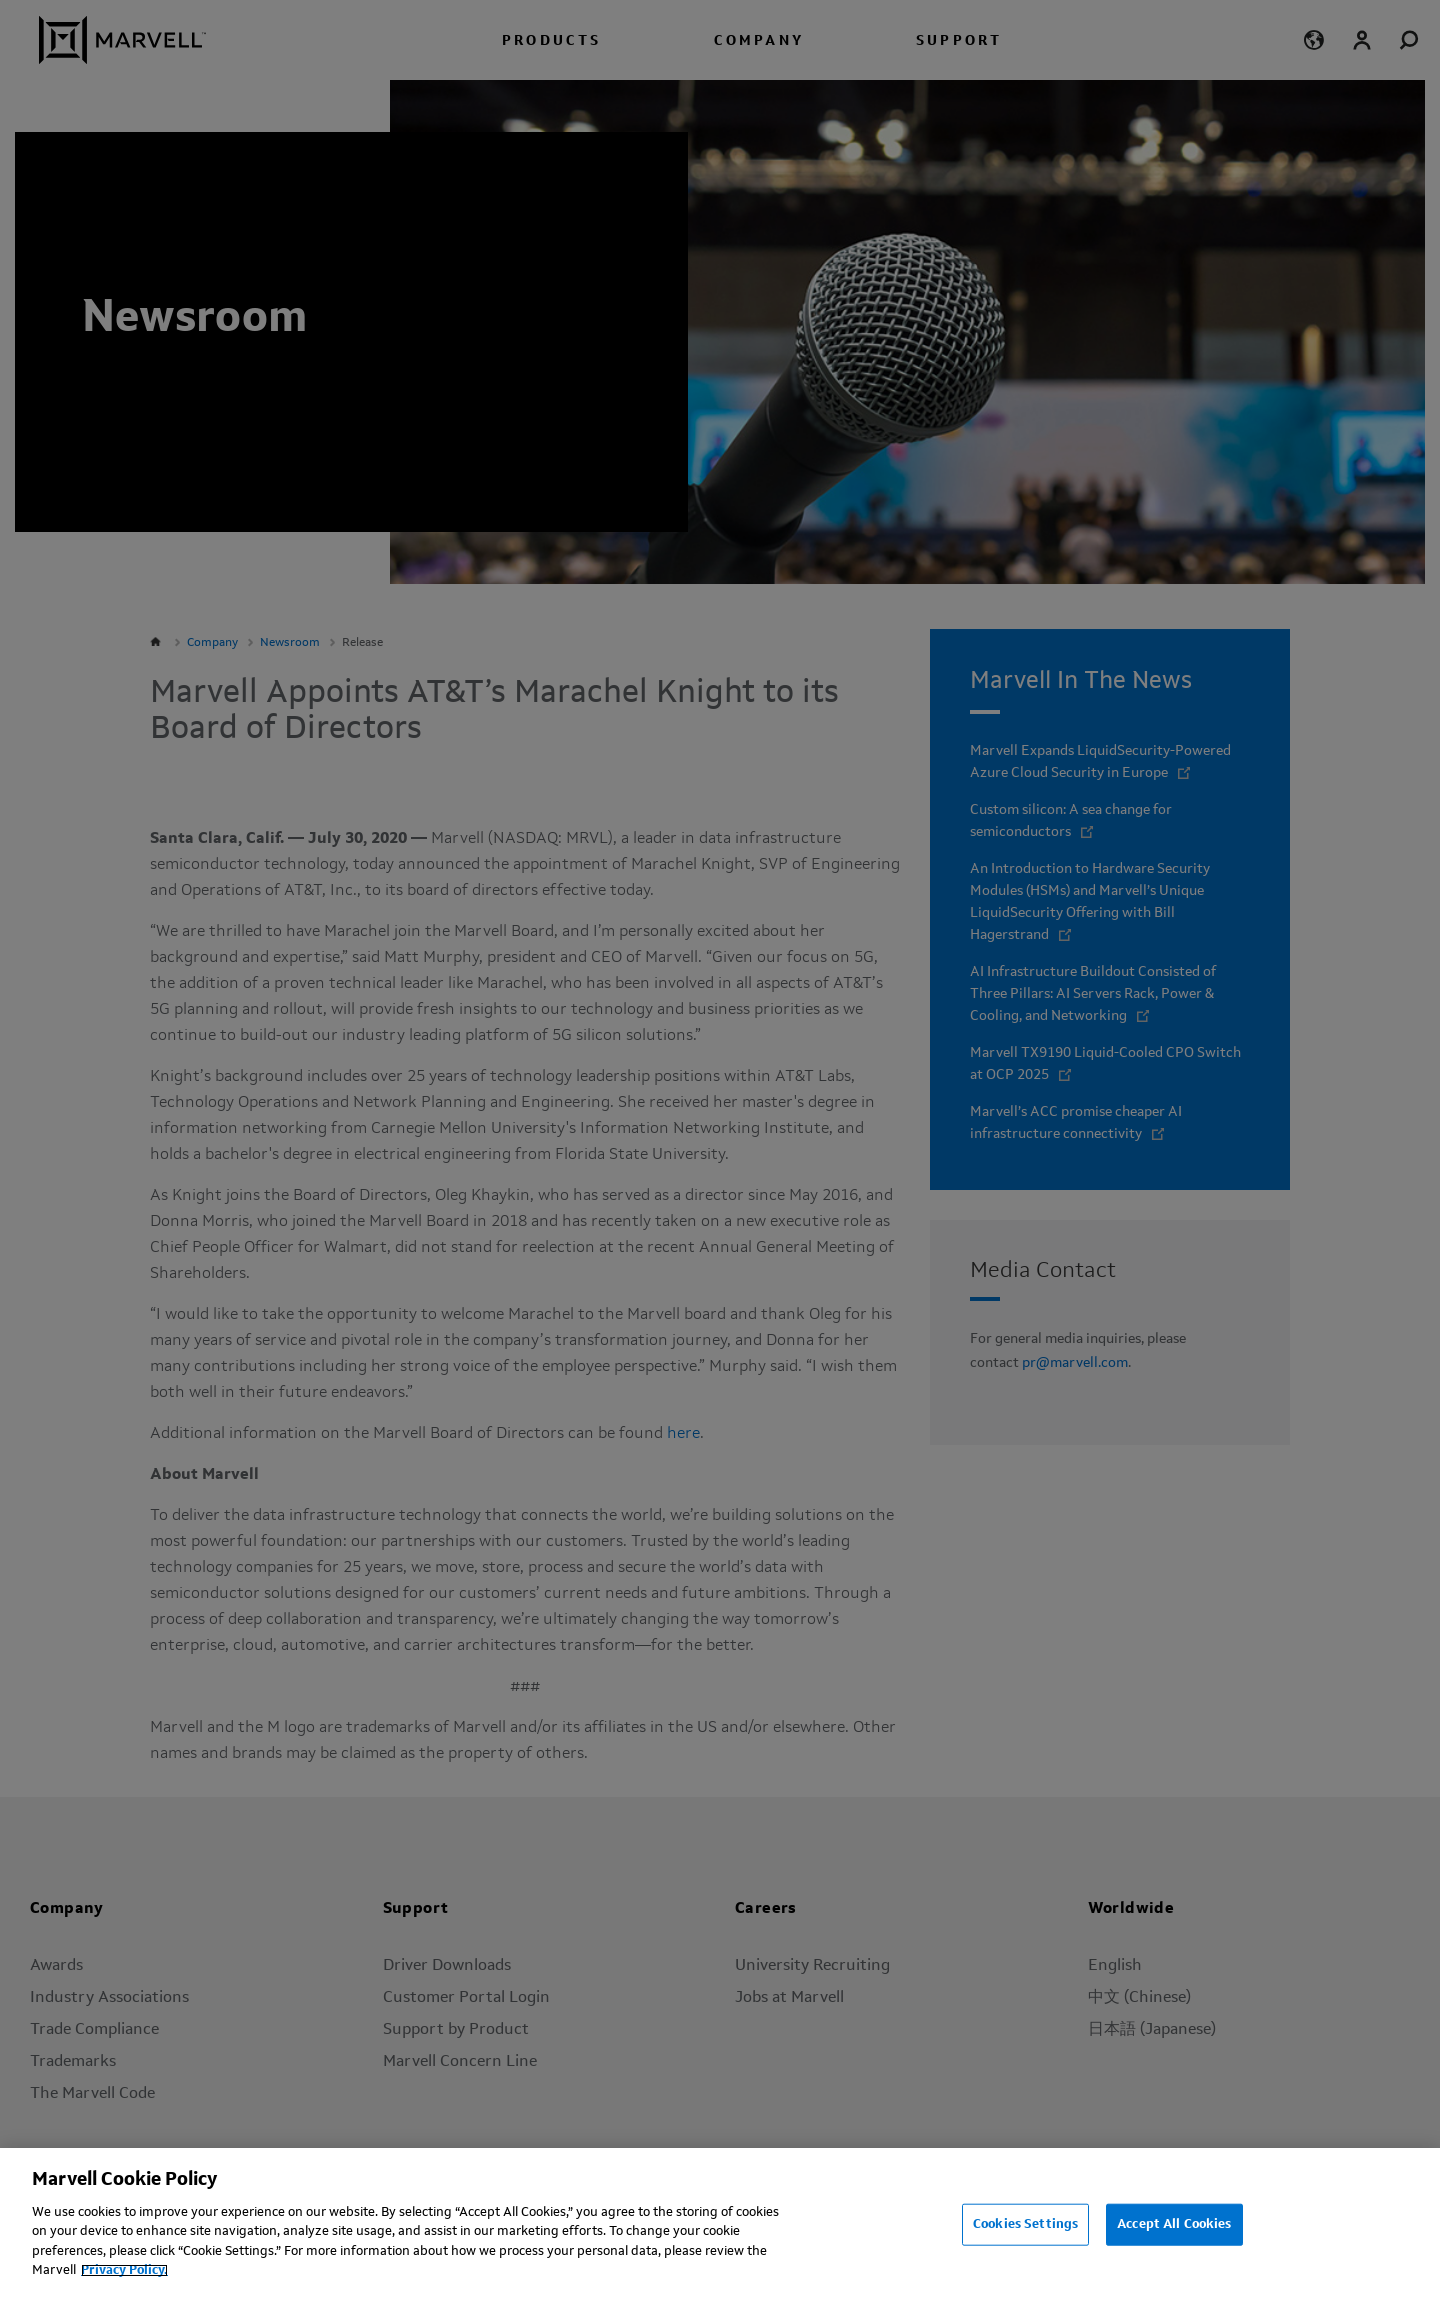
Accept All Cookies (1174, 2224)
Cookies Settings (1025, 2224)
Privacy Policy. (124, 2270)
